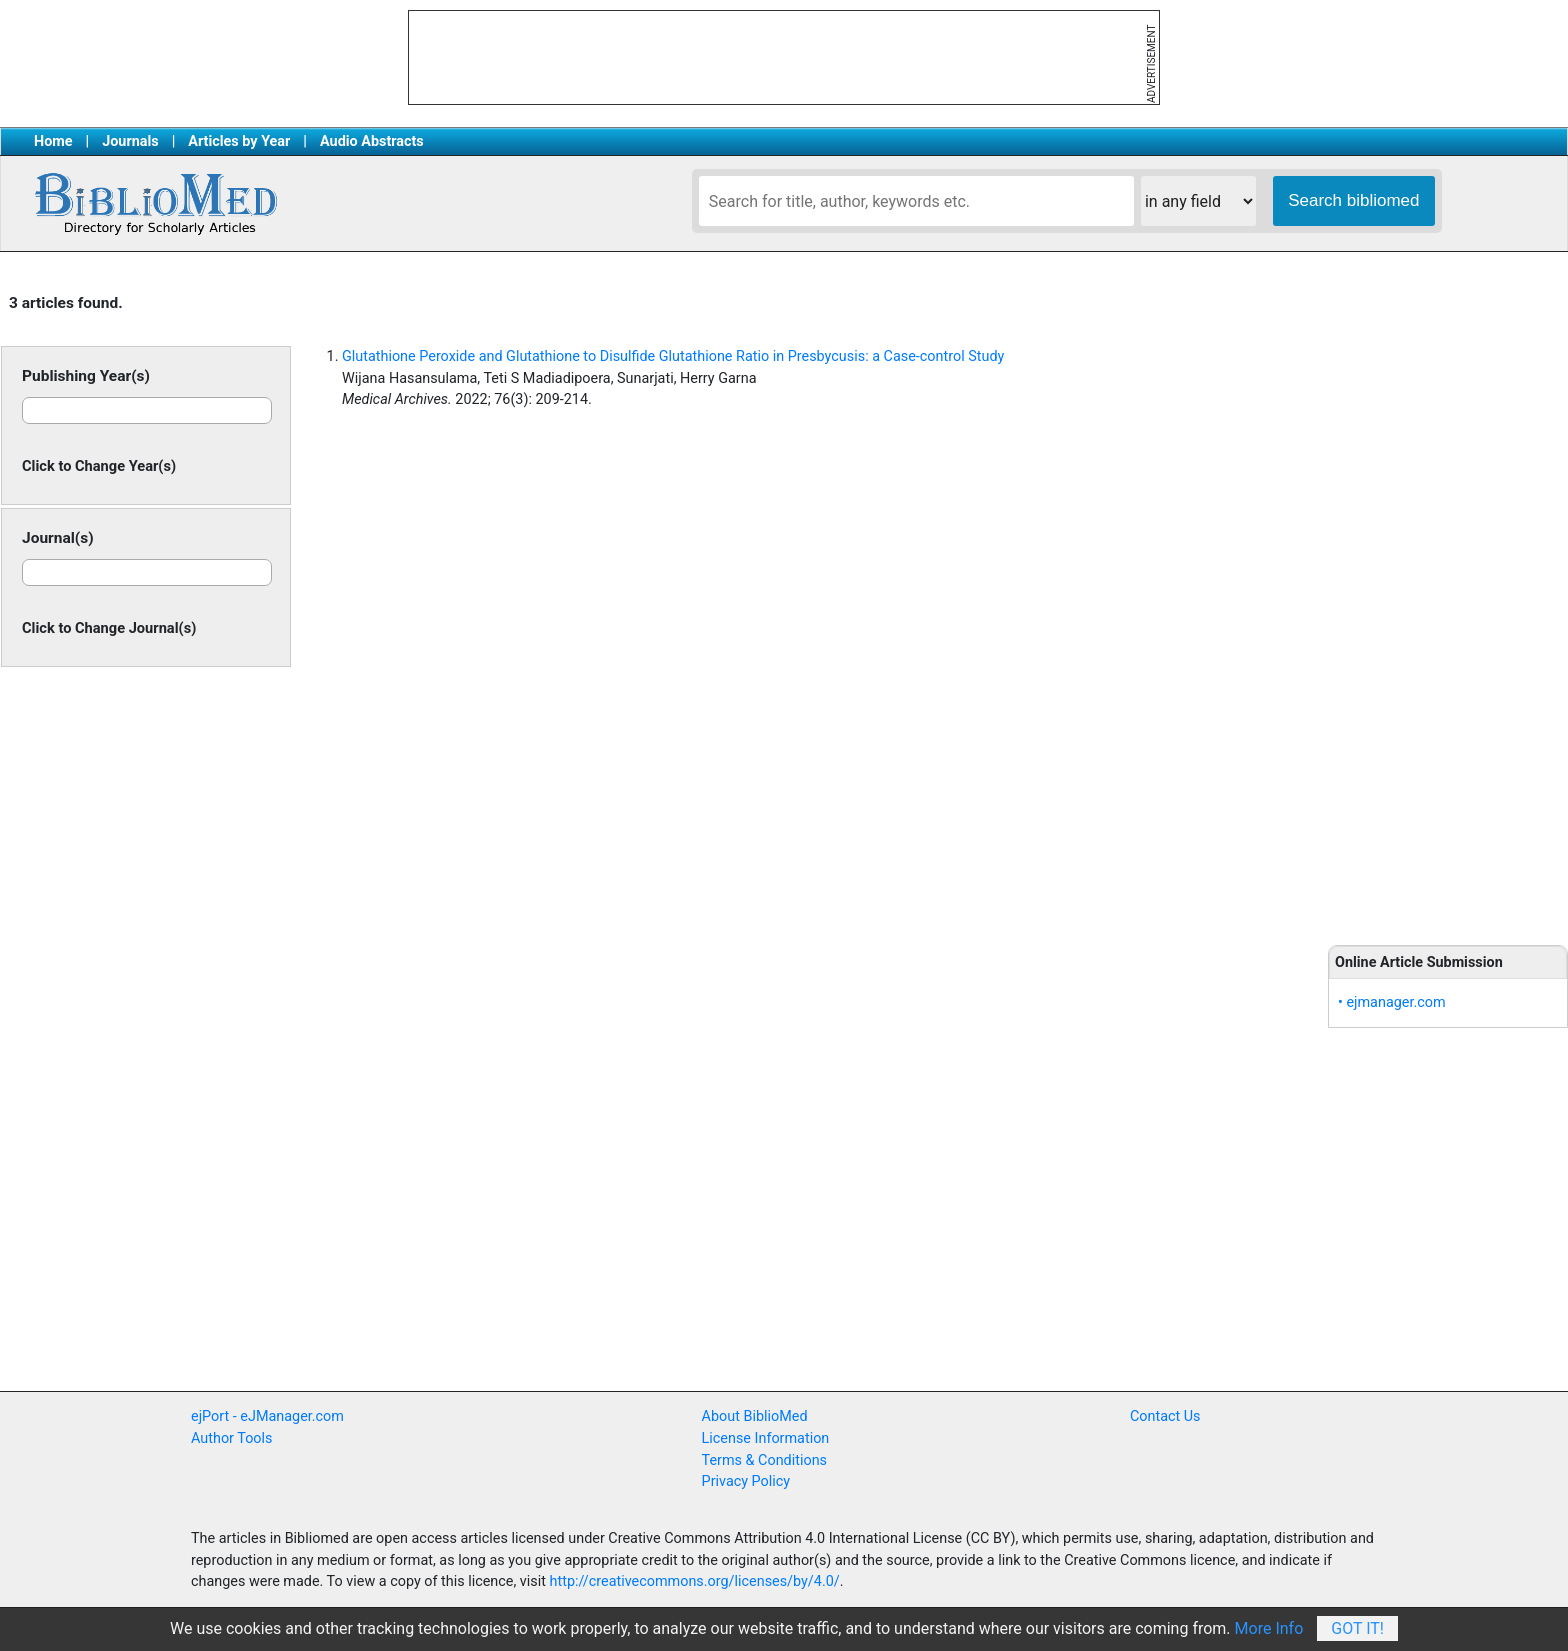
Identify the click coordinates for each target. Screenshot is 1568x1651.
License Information (766, 1438)
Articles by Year (239, 141)
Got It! (1357, 1628)
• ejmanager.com (1392, 1002)
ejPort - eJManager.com (267, 1416)
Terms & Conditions (764, 1460)
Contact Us (1165, 1416)
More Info (1269, 1628)
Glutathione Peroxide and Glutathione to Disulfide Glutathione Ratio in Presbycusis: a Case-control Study (673, 356)
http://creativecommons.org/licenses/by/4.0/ (695, 1581)
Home (53, 141)
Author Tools (231, 1438)
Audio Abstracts (372, 141)
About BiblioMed (755, 1416)
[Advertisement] (1448, 600)
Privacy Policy (746, 1481)
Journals (130, 141)
